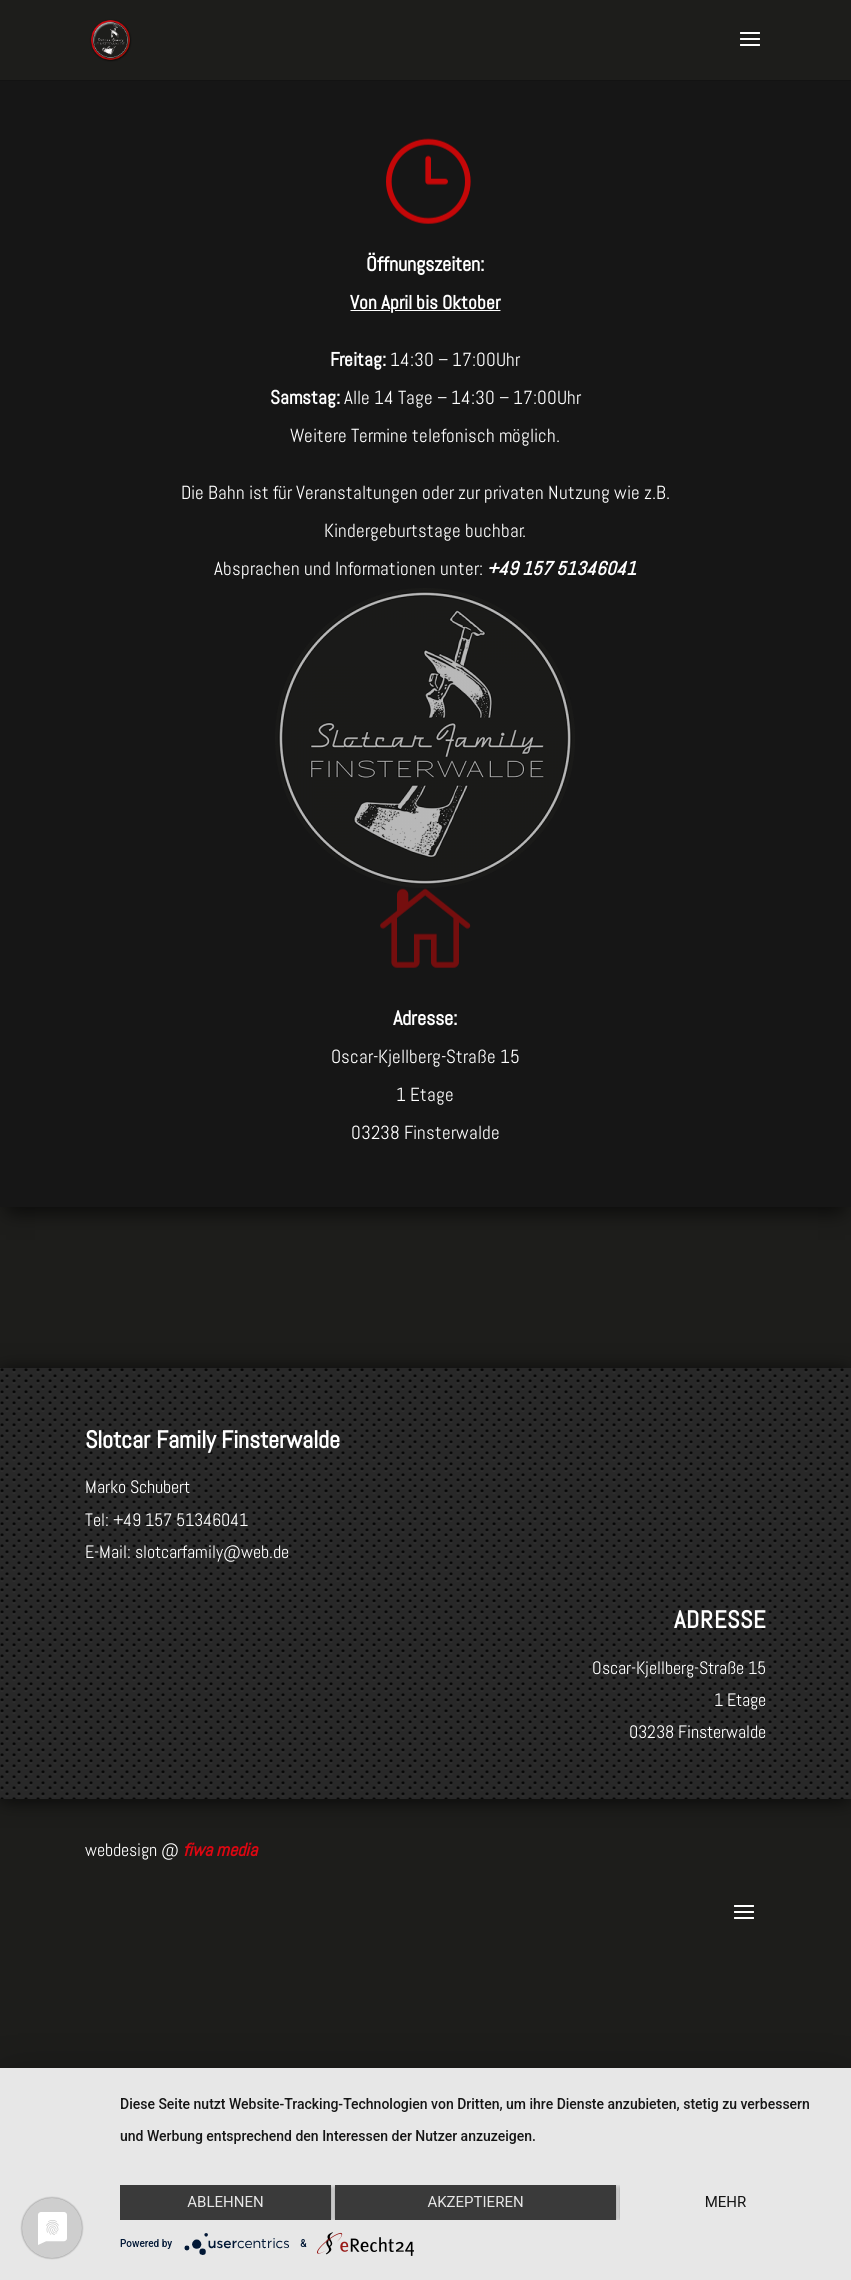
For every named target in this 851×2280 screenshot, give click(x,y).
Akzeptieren (475, 2202)
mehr (726, 2202)
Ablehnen (225, 2202)
